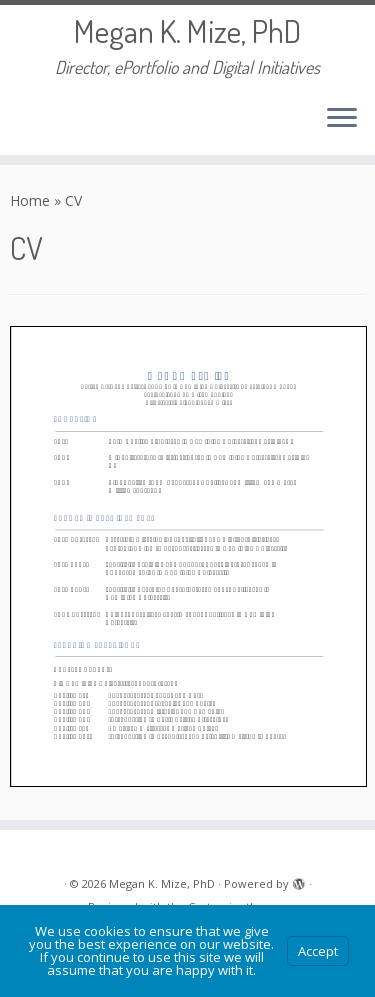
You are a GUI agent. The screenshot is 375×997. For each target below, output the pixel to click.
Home (30, 200)
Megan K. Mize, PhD (187, 31)
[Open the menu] (342, 119)
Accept (318, 951)
